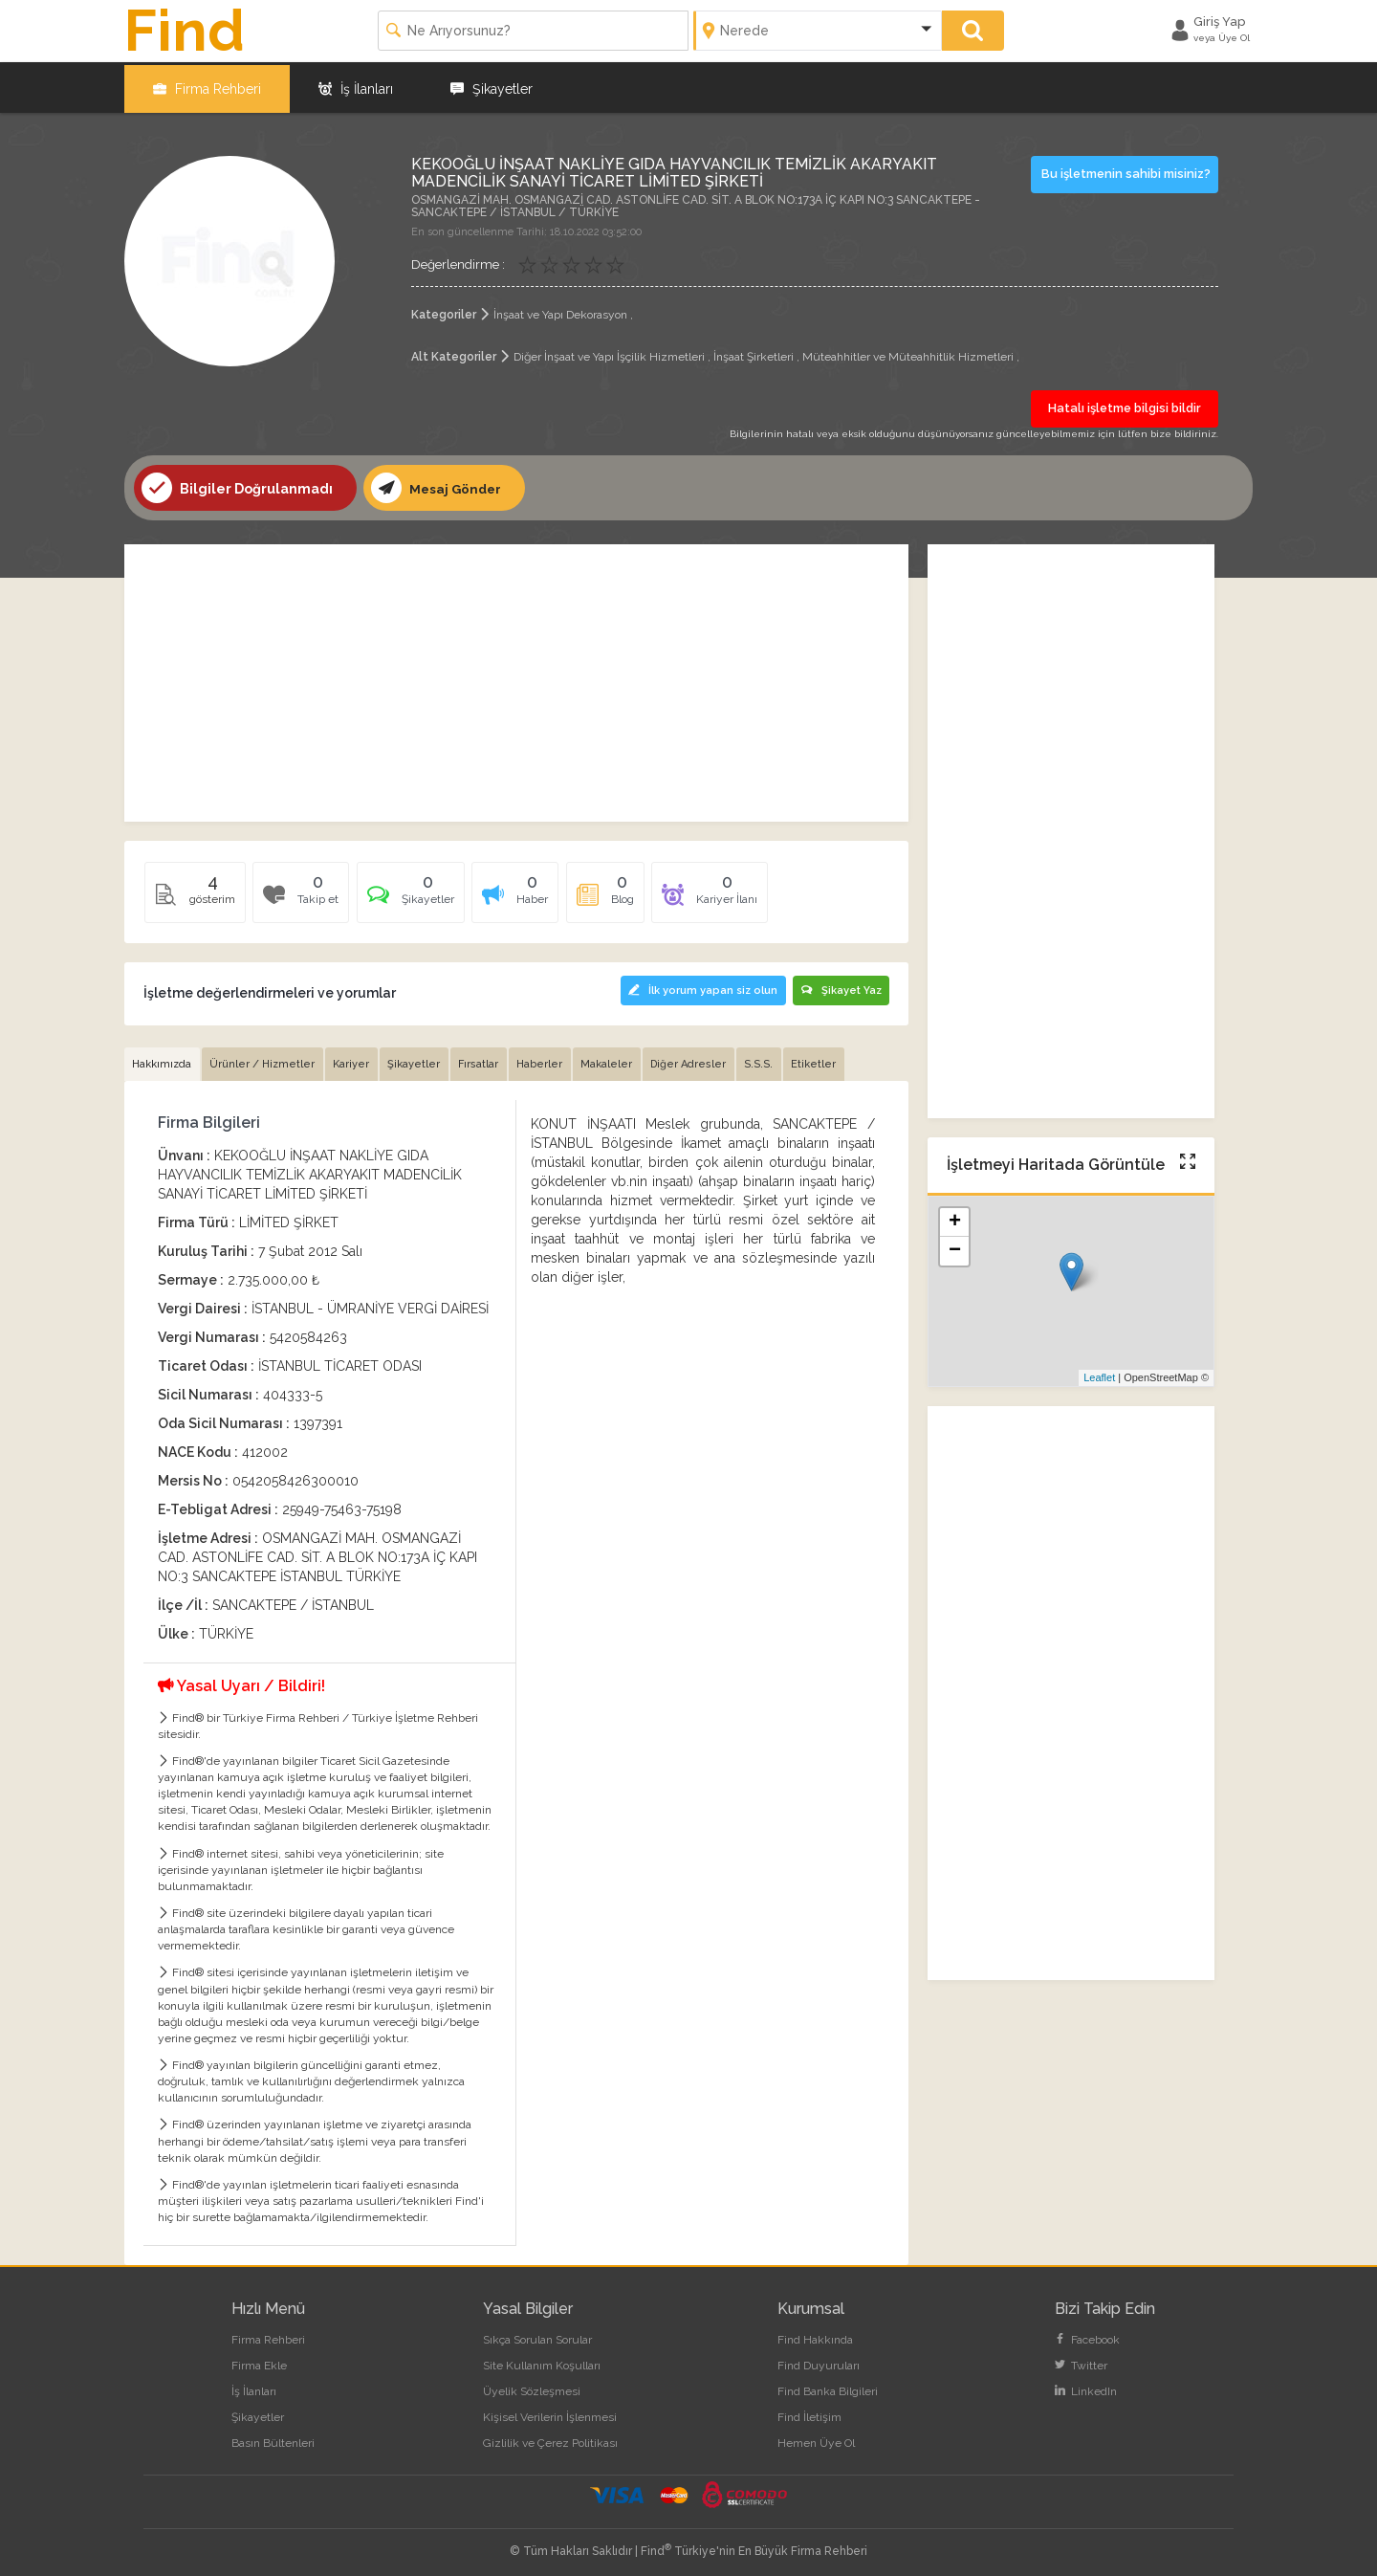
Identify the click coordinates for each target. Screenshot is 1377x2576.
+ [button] (955, 1220)
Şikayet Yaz (840, 987)
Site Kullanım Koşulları (542, 2362)
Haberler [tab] (545, 1060)
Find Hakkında (815, 2337)
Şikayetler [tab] (417, 1060)
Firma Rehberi (207, 86)
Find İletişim (809, 2414)
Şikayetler (491, 86)
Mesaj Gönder (438, 486)
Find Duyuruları (818, 2362)
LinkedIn (1086, 2388)
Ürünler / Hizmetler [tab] (264, 1060)
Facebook (1087, 2337)
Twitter (1081, 2362)
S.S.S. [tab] (767, 1060)
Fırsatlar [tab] (483, 1060)
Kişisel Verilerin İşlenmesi (550, 2414)
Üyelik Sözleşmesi (531, 2388)
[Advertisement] (516, 681)
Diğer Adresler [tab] (695, 1060)
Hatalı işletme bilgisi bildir (1124, 405)
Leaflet (1099, 1375)
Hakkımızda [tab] (162, 1060)
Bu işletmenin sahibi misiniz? (1127, 171)
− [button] (955, 1249)
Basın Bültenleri (273, 2440)
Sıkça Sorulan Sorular (537, 2337)
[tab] (413, 896)
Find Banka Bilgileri (827, 2388)
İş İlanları (355, 86)
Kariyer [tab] (354, 1060)
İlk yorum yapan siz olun (699, 987)
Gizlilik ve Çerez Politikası (550, 2440)
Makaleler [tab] (613, 1060)
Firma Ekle (259, 2362)
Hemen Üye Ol (816, 2440)
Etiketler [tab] (822, 1060)
